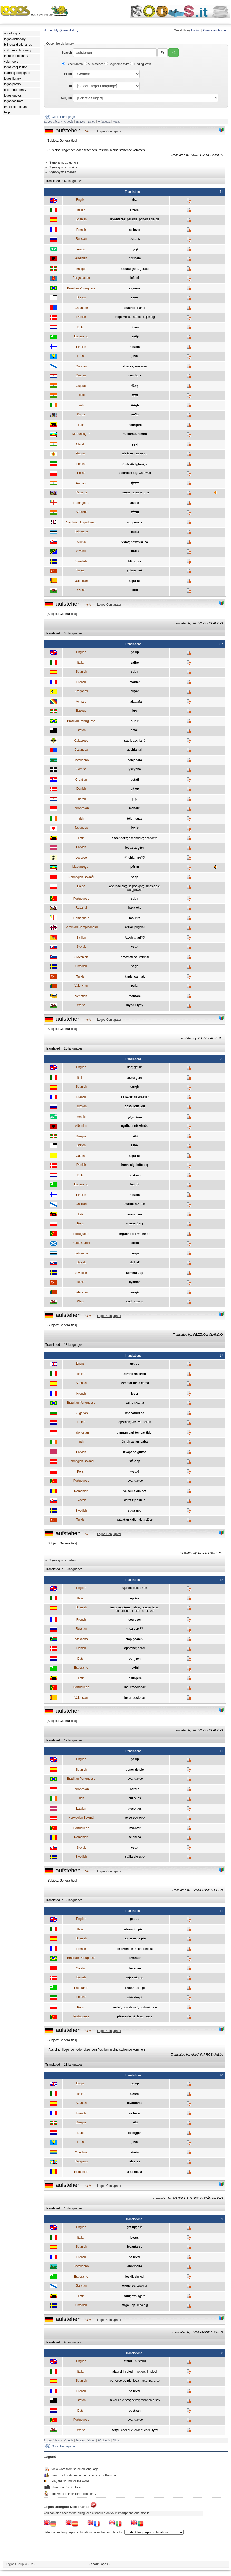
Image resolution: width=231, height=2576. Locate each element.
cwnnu (138, 1301)
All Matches (94, 64)
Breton (81, 297)
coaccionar (123, 1611)
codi (134, 590)
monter (134, 682)
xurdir (128, 1204)
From (68, 74)
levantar (135, 1828)
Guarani (81, 375)
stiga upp (134, 1510)
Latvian (81, 847)
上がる (134, 828)
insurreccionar (121, 1607)
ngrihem (135, 258)
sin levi (139, 2276)
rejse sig (149, 317)
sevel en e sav (119, 2400)
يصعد (139, 1117)
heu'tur (135, 414)
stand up (130, 2361)
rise (134, 200)
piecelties (135, 1808)
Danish (81, 317)
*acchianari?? (134, 937)
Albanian (81, 258)
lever (134, 1393)
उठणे (135, 444)
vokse (127, 317)
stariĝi (140, 1988)
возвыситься (134, 1106)
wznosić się (134, 1223)
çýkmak (134, 1282)
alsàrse (127, 453)
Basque (81, 269)
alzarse (128, 366)
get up (138, 1067)
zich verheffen (141, 1422)
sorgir (134, 1292)
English (81, 200)
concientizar (150, 1607)
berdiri (134, 1789)
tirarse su (140, 453)
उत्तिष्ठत (135, 512)
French (81, 230)
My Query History (66, 30)
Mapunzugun (81, 434)
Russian (81, 239)
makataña (135, 701)
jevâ (135, 356)
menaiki (134, 808)
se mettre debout (141, 1949)
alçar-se (134, 288)
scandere (151, 838)
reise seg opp (135, 1817)
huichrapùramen (135, 434)
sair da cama (134, 1402)
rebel (136, 1588)
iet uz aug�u (134, 848)
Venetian (81, 996)
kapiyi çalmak (135, 976)
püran (134, 867)
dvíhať (134, 1262)
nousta (135, 347)
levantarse (117, 219)
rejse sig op (134, 1977)
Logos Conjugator (109, 131)
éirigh (134, 405)
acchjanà (139, 740)
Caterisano (81, 760)
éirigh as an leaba (135, 1441)
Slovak (81, 542)
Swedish (81, 561)
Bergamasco (81, 278)
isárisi (141, 308)
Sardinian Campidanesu (81, 927)
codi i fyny (151, 2430)
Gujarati (81, 386)
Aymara (81, 701)
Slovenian (81, 957)
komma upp (134, 1273)
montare (135, 996)
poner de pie (135, 1769)
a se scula (134, 2172)
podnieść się (128, 473)
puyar (134, 691)
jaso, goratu (140, 269)
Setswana (81, 531)
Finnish (81, 347)
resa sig (142, 2305)
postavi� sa (139, 542)
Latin (81, 425)
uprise (127, 1588)
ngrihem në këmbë (134, 1126)
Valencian (81, 581)
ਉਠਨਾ (134, 483)
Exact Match (73, 64)
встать (135, 239)
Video (116, 121)
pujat (134, 985)
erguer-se (126, 1234)
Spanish (81, 219)
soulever (134, 1619)
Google (68, 121)
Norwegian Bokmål (81, 877)
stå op (137, 317)
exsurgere (138, 2296)
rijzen (135, 327)
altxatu (126, 269)
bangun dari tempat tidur (135, 1432)
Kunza (81, 414)
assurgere (134, 1078)
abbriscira (134, 2266)
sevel (135, 297)
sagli (127, 740)
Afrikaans (81, 1639)
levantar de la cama (134, 1383)
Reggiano (81, 2161)
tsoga (135, 1253)
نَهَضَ (135, 249)
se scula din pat (134, 1491)
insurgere (135, 425)
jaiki (135, 1136)
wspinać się (117, 886)
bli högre (134, 561)
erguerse (128, 2285)
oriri (127, 2296)
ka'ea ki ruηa (140, 492)
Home (48, 30)
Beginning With (117, 64)
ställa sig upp (135, 1856)
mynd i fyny (134, 1005)
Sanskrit (81, 512)
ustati (135, 779)
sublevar (148, 1611)
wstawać (145, 473)
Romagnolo (81, 503)
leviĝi (135, 336)
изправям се (134, 1413)
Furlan (81, 356)
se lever (134, 230)
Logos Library (53, 121)
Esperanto (81, 336)
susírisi (129, 308)
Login (195, 30)
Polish (81, 473)
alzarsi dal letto (134, 1374)
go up (134, 652)
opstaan (135, 1175)
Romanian (81, 1491)
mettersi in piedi (146, 2371)
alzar (136, 1607)
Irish (81, 405)
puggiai (139, 927)
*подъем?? (134, 1628)
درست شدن (134, 1997)
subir (134, 671)
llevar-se (134, 1968)
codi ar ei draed (131, 2430)
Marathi (81, 444)
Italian (81, 210)
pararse (132, 219)
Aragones (81, 691)
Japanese (81, 827)
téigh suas (134, 818)
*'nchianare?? (134, 858)
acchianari (134, 749)
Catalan (81, 1156)
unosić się (153, 886)
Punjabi (81, 483)
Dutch (81, 327)
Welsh (81, 590)
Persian (81, 464)
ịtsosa (134, 532)
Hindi (81, 395)
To (70, 86)
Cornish (81, 769)
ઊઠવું (134, 386)
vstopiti (144, 957)
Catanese (81, 308)
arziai (129, 927)
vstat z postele (134, 1500)
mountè (134, 918)
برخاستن (141, 464)
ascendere (119, 838)
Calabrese (81, 740)
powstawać (130, 2007)
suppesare (134, 522)
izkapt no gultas (134, 1452)
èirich (135, 1243)
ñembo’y (134, 375)
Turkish (81, 570)
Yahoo (91, 121)
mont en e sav (150, 2400)
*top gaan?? (134, 1639)
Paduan (81, 453)
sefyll (116, 2430)
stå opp (134, 1461)
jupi (134, 799)
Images (80, 121)
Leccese (81, 858)
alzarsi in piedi (134, 1929)
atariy (135, 2152)
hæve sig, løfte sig (134, 1165)
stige (118, 317)
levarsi (135, 2237)
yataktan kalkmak (129, 1519)
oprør (141, 1648)
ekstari (130, 1988)
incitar (136, 1611)
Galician (81, 366)
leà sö (134, 278)
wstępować (134, 890)
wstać (134, 1471)
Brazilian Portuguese (81, 288)
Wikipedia (104, 121)
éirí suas (134, 1798)
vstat (134, 946)
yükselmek (134, 570)
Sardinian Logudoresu (81, 522)
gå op (135, 788)
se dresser (141, 1097)
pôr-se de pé (126, 2016)
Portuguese (81, 898)
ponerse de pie (149, 219)
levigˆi (134, 1184)
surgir (134, 1087)
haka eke (134, 907)
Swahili (81, 551)
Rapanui (81, 492)
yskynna (135, 769)
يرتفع (130, 1117)
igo (134, 710)
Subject (66, 98)
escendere (136, 838)
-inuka (134, 551)
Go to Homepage (63, 117)
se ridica (134, 1837)
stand (142, 2361)
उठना (135, 395)
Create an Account (215, 30)
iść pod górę (136, 886)
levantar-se (142, 1234)
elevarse (141, 366)
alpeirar (142, 2285)
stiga (134, 966)
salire (135, 662)
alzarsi (134, 210)
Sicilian (81, 937)
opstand (130, 1648)
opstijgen (134, 2133)
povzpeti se (129, 957)
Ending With (140, 64)
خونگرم (148, 1519)
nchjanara (134, 760)
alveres (134, 2161)
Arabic (81, 249)
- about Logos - (99, 2564)
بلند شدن (128, 464)
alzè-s (134, 503)
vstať (125, 542)
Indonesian (81, 808)
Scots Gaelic (81, 1243)
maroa (125, 492)
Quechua (81, 2152)
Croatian (81, 779)
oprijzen (135, 1659)
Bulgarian (81, 1413)
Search (67, 52)
